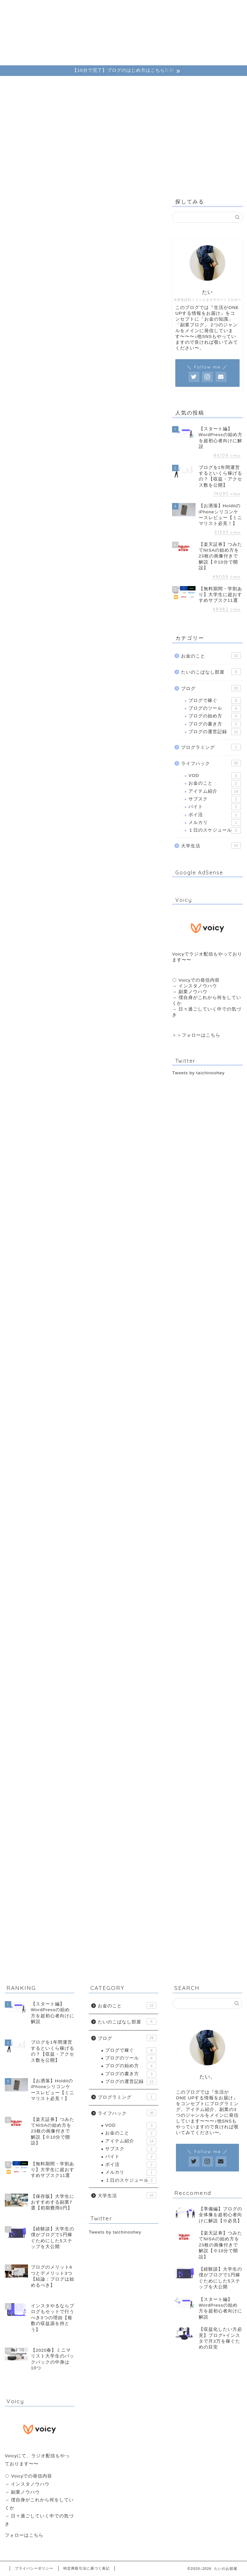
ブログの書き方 (214, 724)
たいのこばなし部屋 (211, 671)
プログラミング (211, 747)
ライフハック (118, 9)
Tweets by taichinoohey (198, 1072)
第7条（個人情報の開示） (66, 419)
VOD (214, 775)
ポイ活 (214, 815)
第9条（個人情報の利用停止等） (74, 444)
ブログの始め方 (214, 716)
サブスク (214, 799)
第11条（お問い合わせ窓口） (71, 470)
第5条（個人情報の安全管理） (72, 394)
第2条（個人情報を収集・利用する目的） (85, 355)
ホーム (22, 8)
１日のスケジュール (214, 830)
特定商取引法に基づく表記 (86, 2568)
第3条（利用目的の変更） (66, 368)
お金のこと (86, 8)
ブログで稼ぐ (214, 700)
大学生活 (211, 845)
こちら (213, 1035)
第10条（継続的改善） (63, 457)
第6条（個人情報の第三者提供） (74, 406)
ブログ (54, 8)
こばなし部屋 (181, 9)
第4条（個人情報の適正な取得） (74, 381)
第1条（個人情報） (59, 343)
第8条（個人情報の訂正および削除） (79, 431)
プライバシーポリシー (34, 2568)
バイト (214, 807)
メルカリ (214, 822)
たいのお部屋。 (123, 40)
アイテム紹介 (214, 791)
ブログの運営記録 (214, 732)
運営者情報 (149, 8)
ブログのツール (214, 708)
